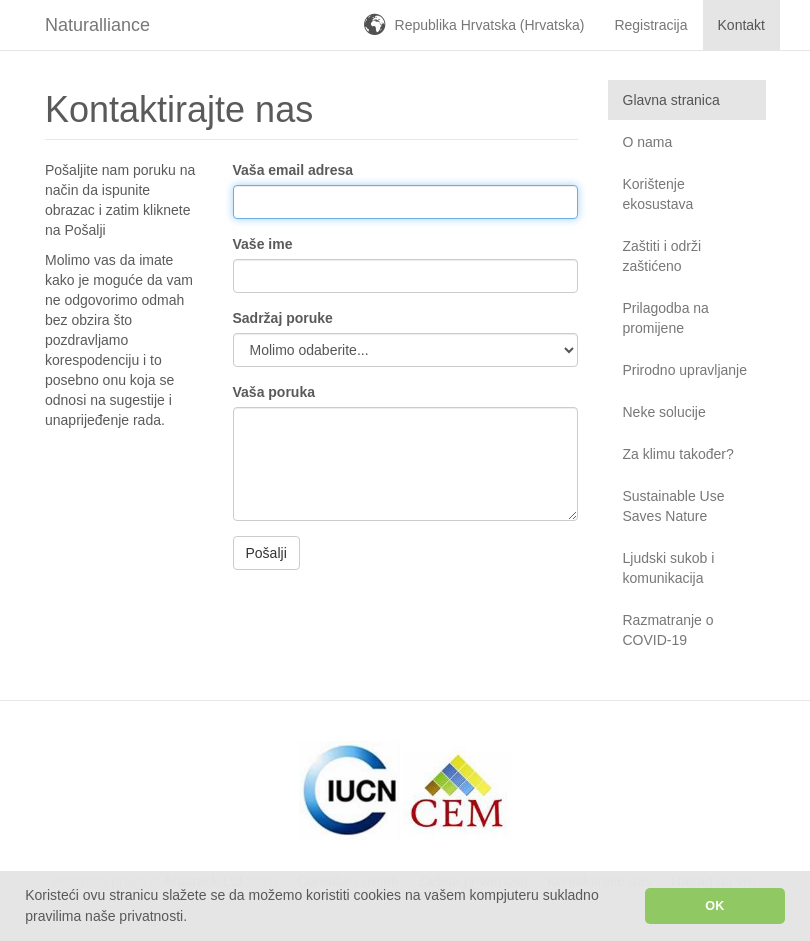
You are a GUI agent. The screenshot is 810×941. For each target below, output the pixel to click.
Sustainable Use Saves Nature (674, 506)
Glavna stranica (671, 100)
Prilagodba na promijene (666, 318)
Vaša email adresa (293, 170)
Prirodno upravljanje (685, 370)
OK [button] (714, 906)
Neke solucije (664, 412)
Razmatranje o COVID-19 (668, 630)
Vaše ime (263, 244)
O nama (648, 142)
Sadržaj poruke (283, 318)
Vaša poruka (274, 392)
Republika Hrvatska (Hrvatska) (490, 25)
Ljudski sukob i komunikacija (669, 568)
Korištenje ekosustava (658, 194)
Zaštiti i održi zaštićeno (662, 256)
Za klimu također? (678, 454)
